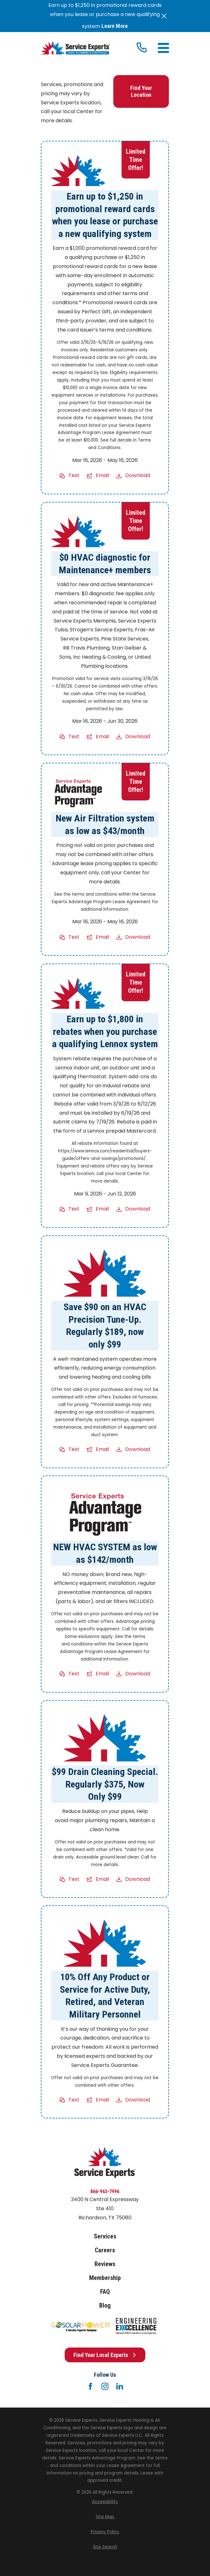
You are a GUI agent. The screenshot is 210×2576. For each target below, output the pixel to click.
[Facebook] (90, 2386)
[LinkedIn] (119, 2386)
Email (102, 475)
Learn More (114, 26)
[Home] (75, 48)
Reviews (104, 2264)
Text (73, 475)
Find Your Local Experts (105, 2355)
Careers (105, 2250)
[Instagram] (104, 2386)
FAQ (105, 2291)
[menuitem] (105, 2502)
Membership (105, 2278)
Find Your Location (141, 91)
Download (137, 475)
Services (105, 2236)
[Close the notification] (164, 16)
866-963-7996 (104, 2191)
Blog (105, 2305)
